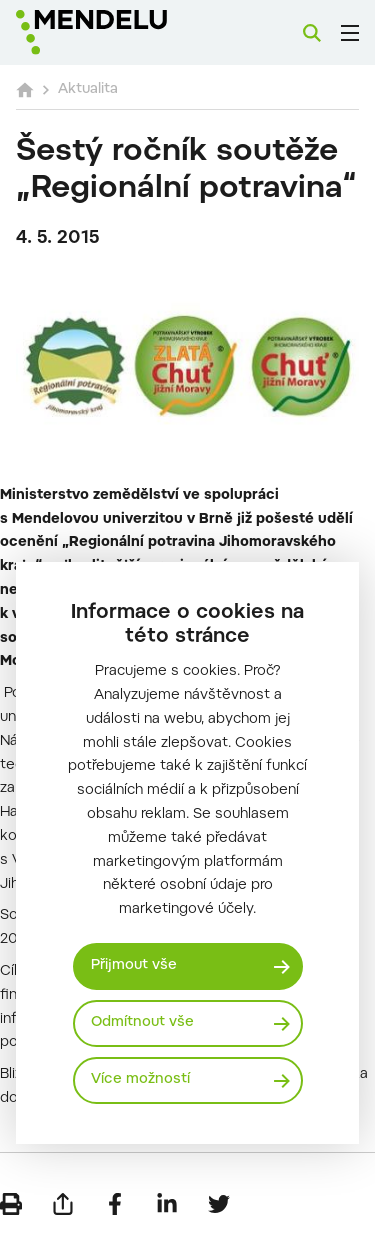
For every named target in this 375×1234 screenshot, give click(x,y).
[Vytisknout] (11, 1204)
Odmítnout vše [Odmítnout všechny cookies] (142, 1023)
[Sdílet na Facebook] (115, 1204)
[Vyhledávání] (312, 33)
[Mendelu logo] (116, 32)
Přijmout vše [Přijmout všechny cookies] (134, 966)
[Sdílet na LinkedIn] (167, 1204)
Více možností (140, 1080)
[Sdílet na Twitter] (219, 1204)
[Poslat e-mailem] (63, 1204)
